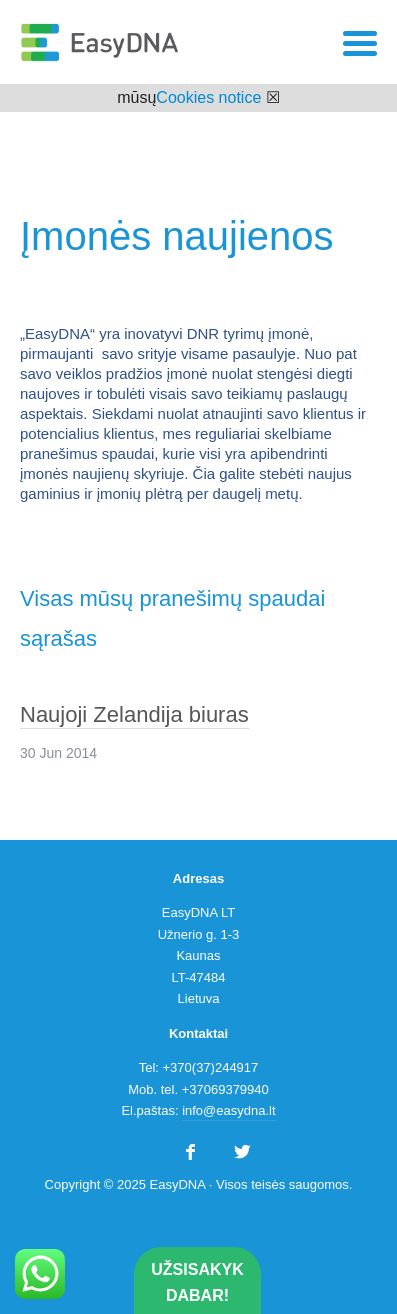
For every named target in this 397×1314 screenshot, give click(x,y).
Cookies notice (208, 97)
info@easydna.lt (228, 1110)
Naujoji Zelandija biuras (134, 714)
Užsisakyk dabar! (197, 1282)
